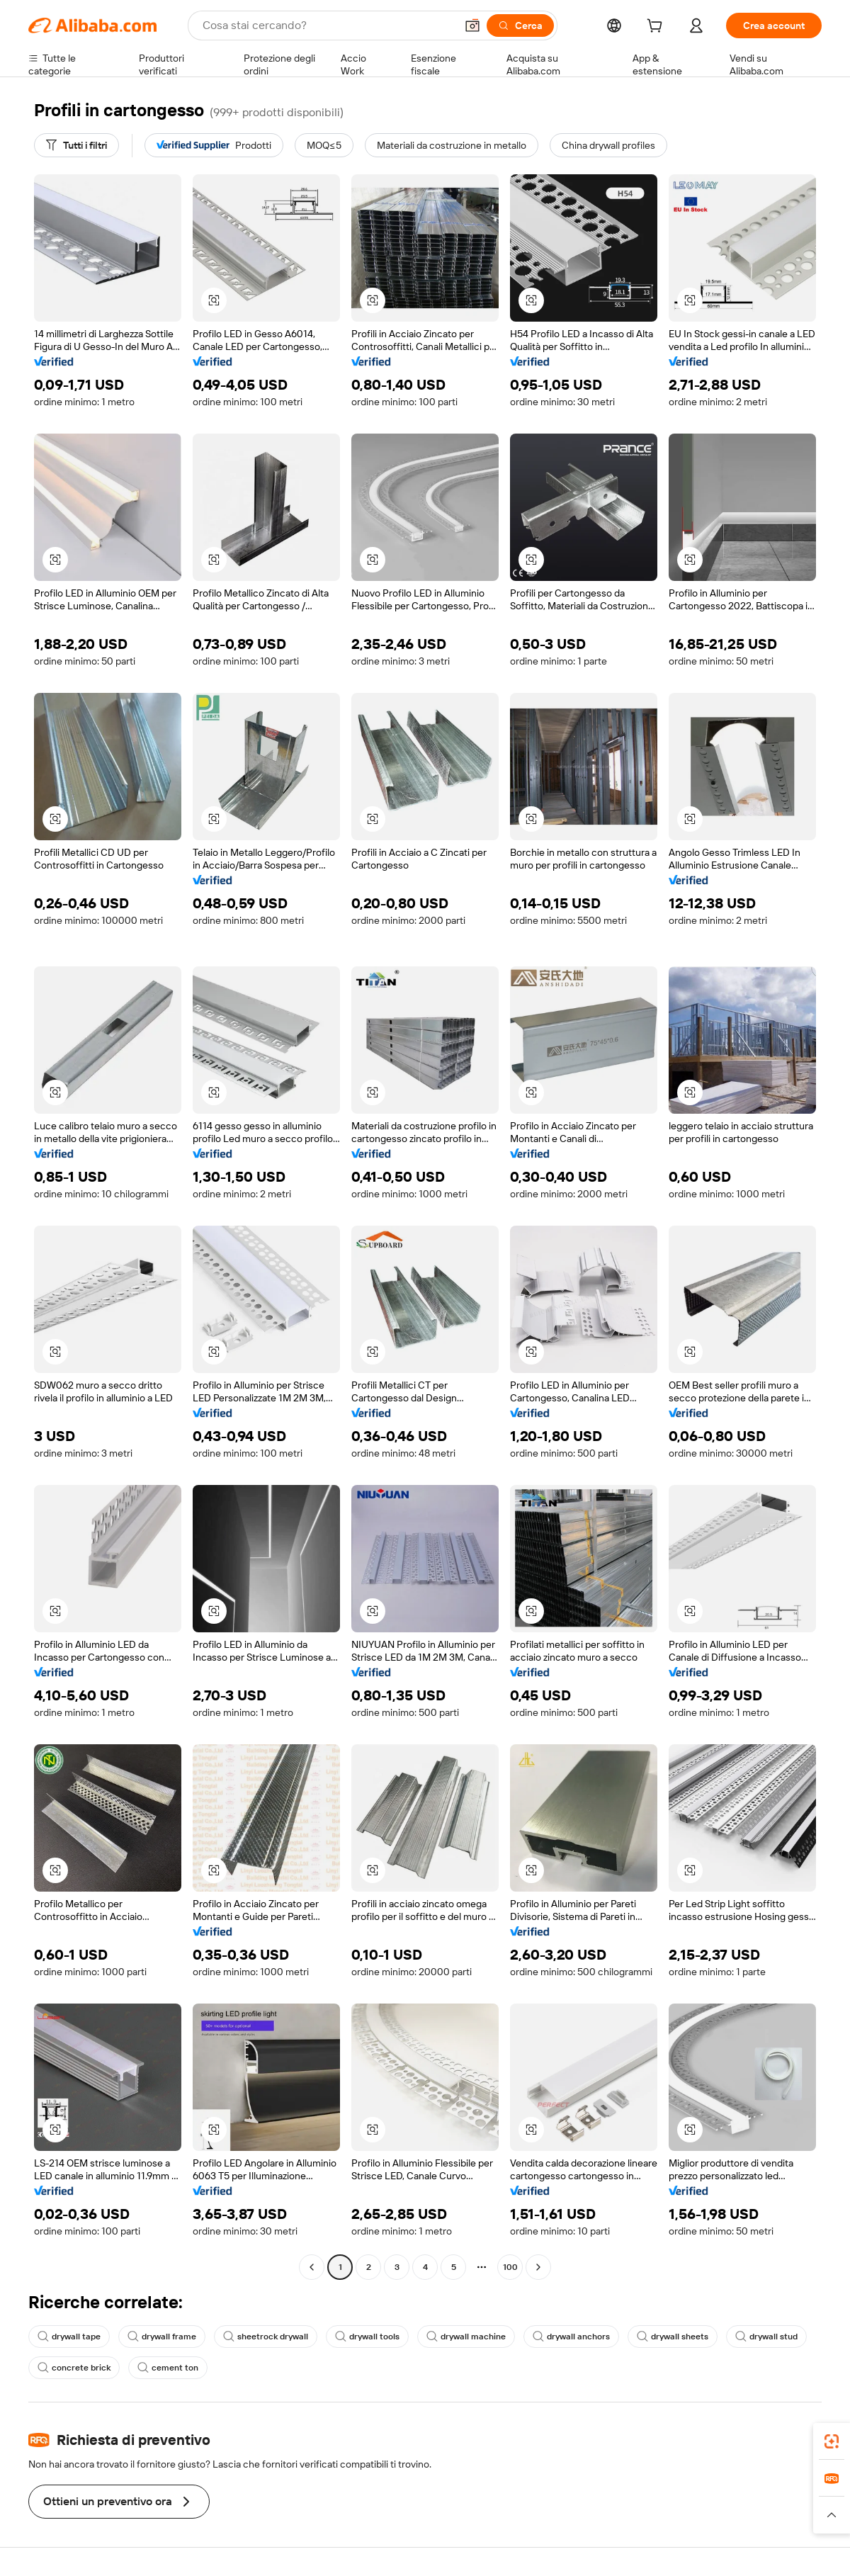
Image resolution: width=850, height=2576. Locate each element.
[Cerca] (520, 25)
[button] (472, 25)
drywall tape (69, 2336)
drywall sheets (672, 2336)
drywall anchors (571, 2336)
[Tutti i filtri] (76, 145)
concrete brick (74, 2367)
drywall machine (466, 2336)
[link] (831, 2441)
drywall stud (766, 2336)
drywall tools (367, 2336)
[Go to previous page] (311, 2267)
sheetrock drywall (265, 2336)
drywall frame (162, 2336)
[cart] (657, 27)
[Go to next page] (538, 2267)
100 (510, 2267)
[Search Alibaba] (328, 25)
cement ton (167, 2367)
